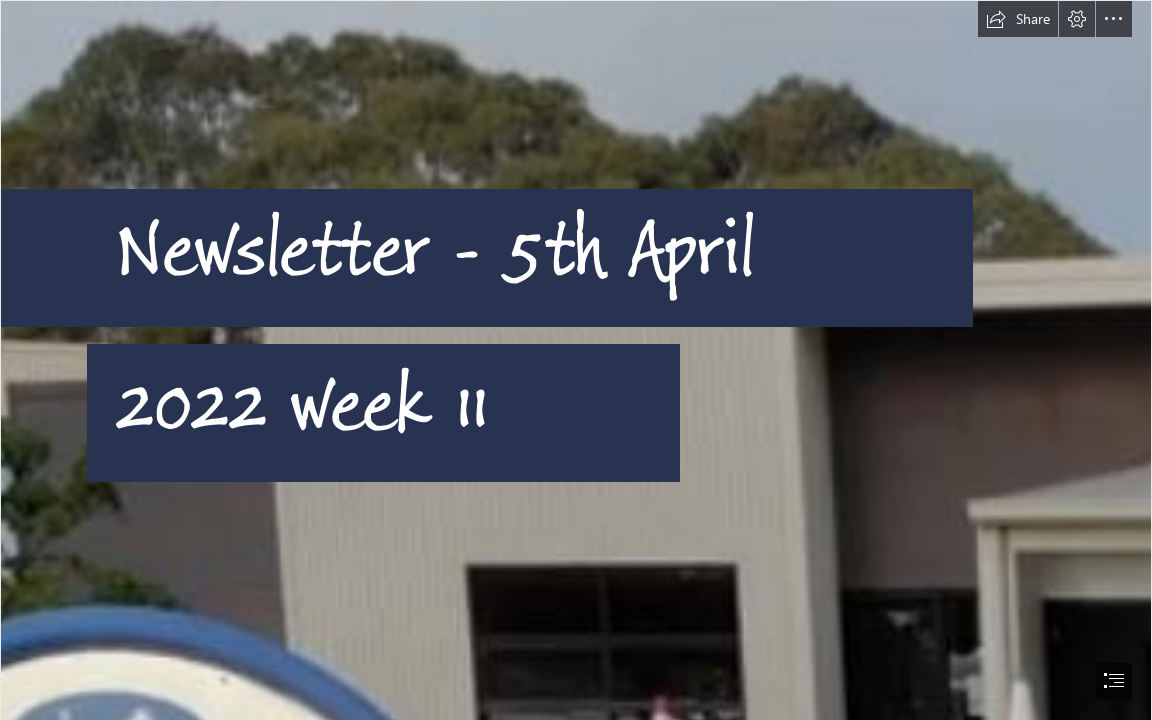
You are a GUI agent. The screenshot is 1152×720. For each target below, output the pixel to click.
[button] (1018, 19)
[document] (576, 360)
